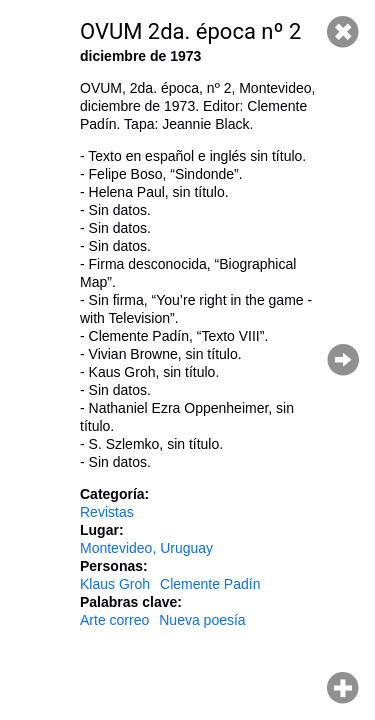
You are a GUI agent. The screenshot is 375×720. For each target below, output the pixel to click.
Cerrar (343, 32)
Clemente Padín (210, 584)
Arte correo (114, 620)
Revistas (107, 512)
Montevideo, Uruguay (146, 548)
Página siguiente (343, 360)
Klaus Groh (115, 584)
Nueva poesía (202, 620)
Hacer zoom (343, 688)
